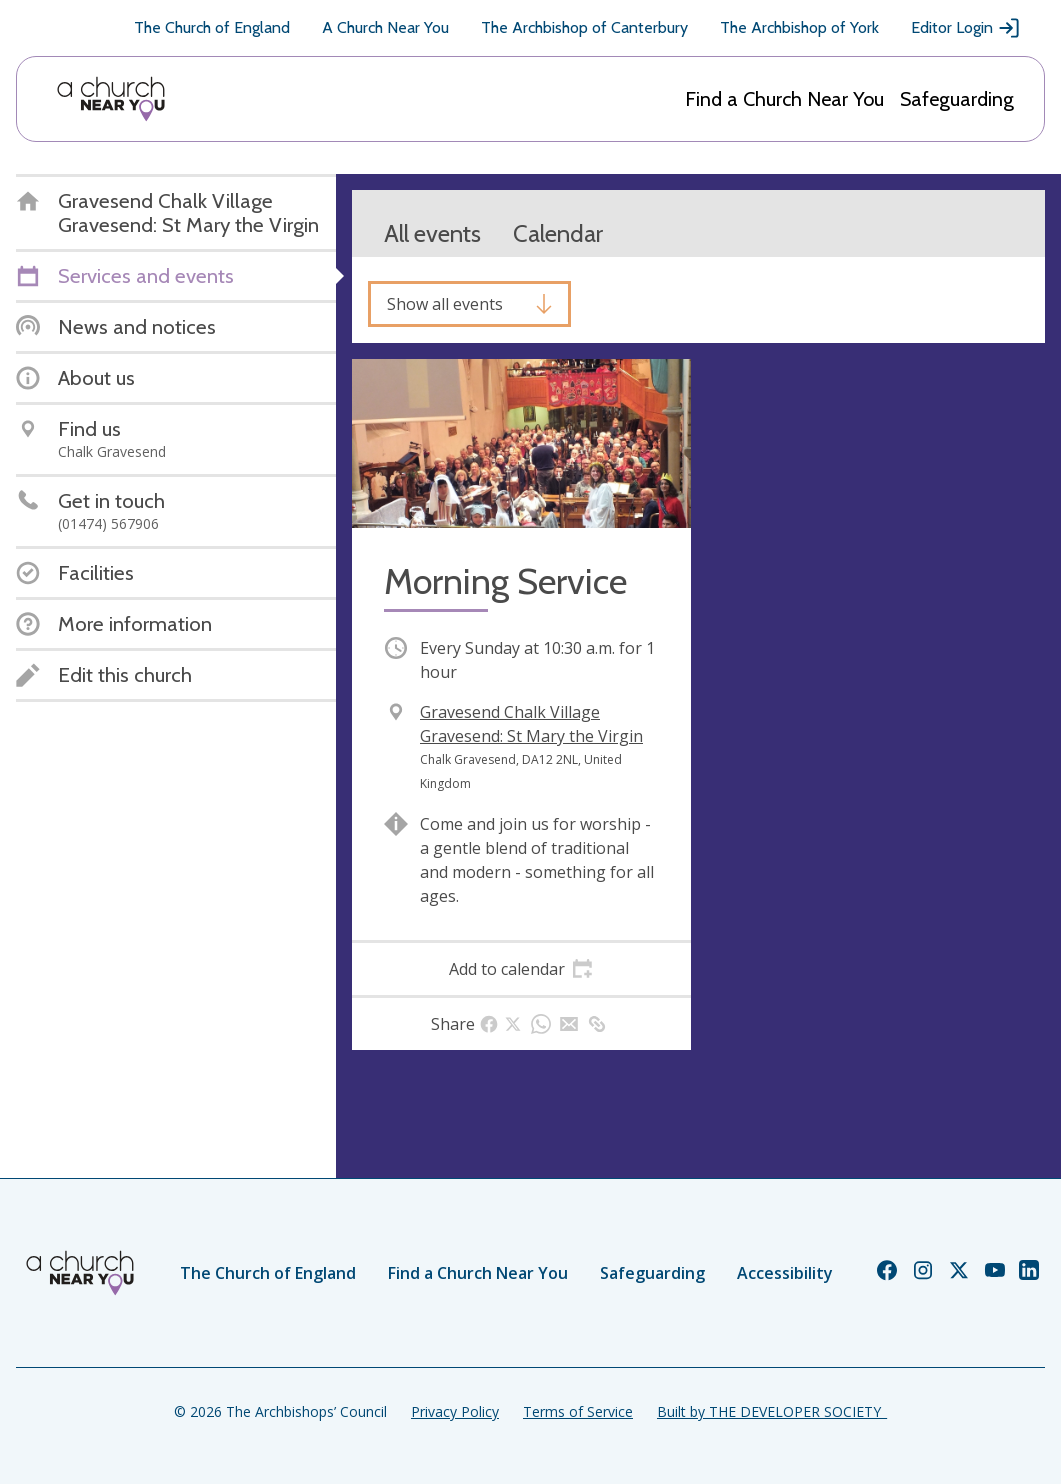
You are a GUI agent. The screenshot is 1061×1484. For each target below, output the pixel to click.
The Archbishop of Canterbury (584, 27)
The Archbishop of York (799, 27)
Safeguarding (957, 99)
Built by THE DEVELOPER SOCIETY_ (772, 1411)
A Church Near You (385, 27)
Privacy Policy (455, 1411)
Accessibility (785, 1273)
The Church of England (212, 27)
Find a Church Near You (784, 99)
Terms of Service (578, 1411)
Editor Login (966, 28)
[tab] (521, 969)
